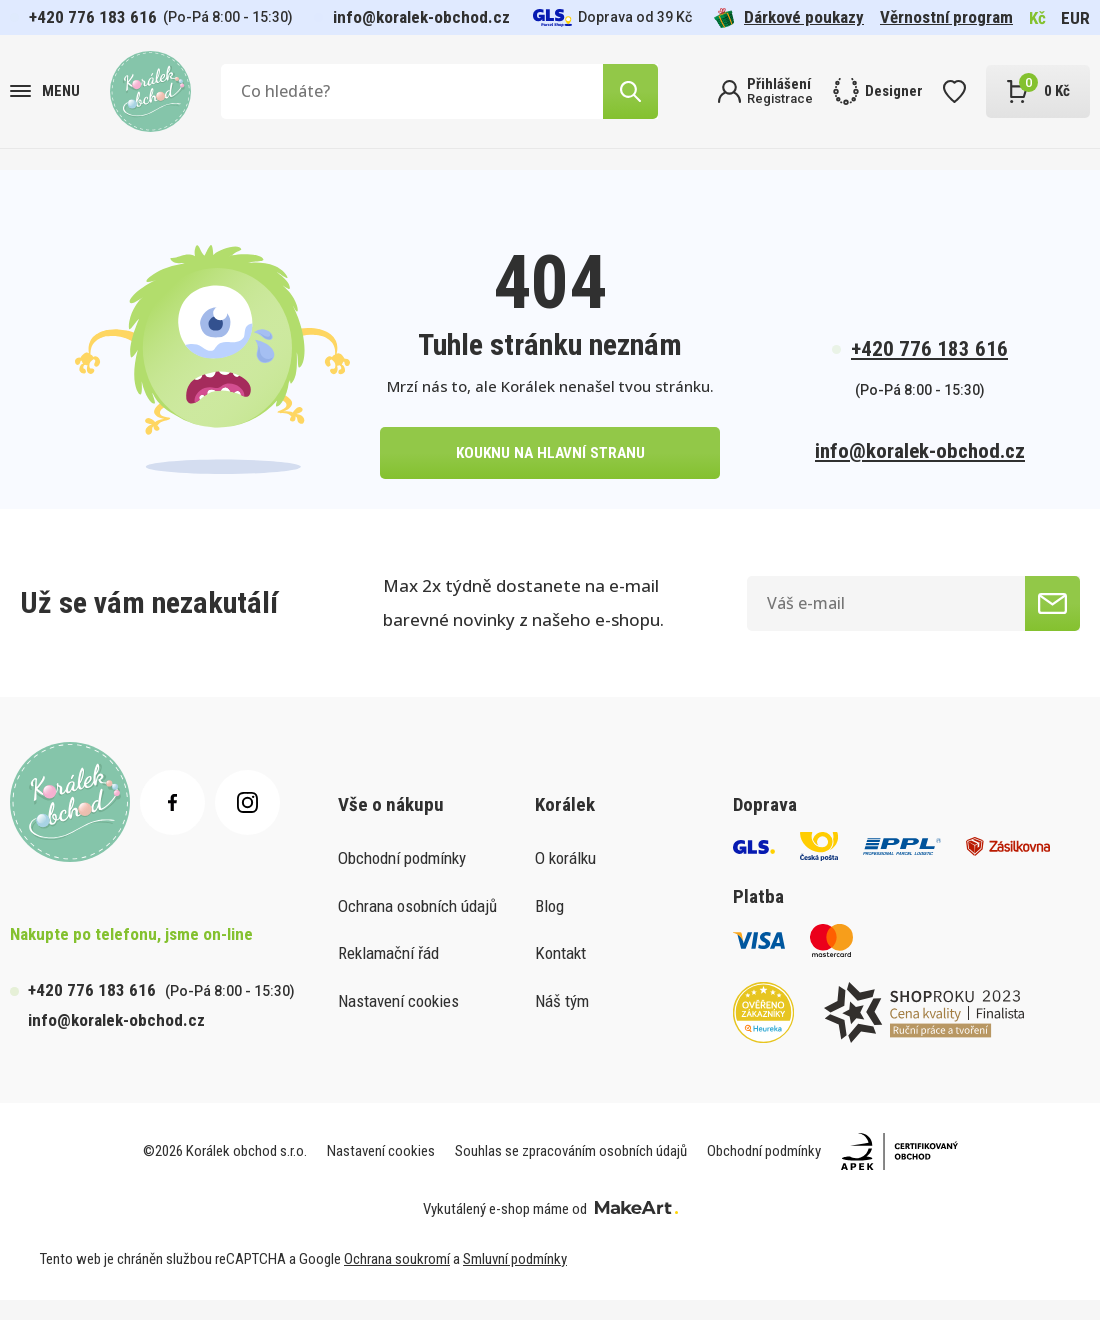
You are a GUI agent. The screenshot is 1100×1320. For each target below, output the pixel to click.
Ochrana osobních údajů (417, 925)
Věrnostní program (946, 17)
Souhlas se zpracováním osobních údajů (571, 1171)
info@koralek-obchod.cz (421, 17)
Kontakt (560, 972)
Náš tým (562, 1020)
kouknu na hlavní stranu (550, 468)
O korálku (565, 877)
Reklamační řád (388, 972)
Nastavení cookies (398, 1020)
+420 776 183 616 (93, 17)
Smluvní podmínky (515, 1278)
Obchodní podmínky (402, 877)
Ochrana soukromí (397, 1278)
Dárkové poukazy (789, 17)
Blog (549, 925)
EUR (1075, 18)
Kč (1037, 18)
